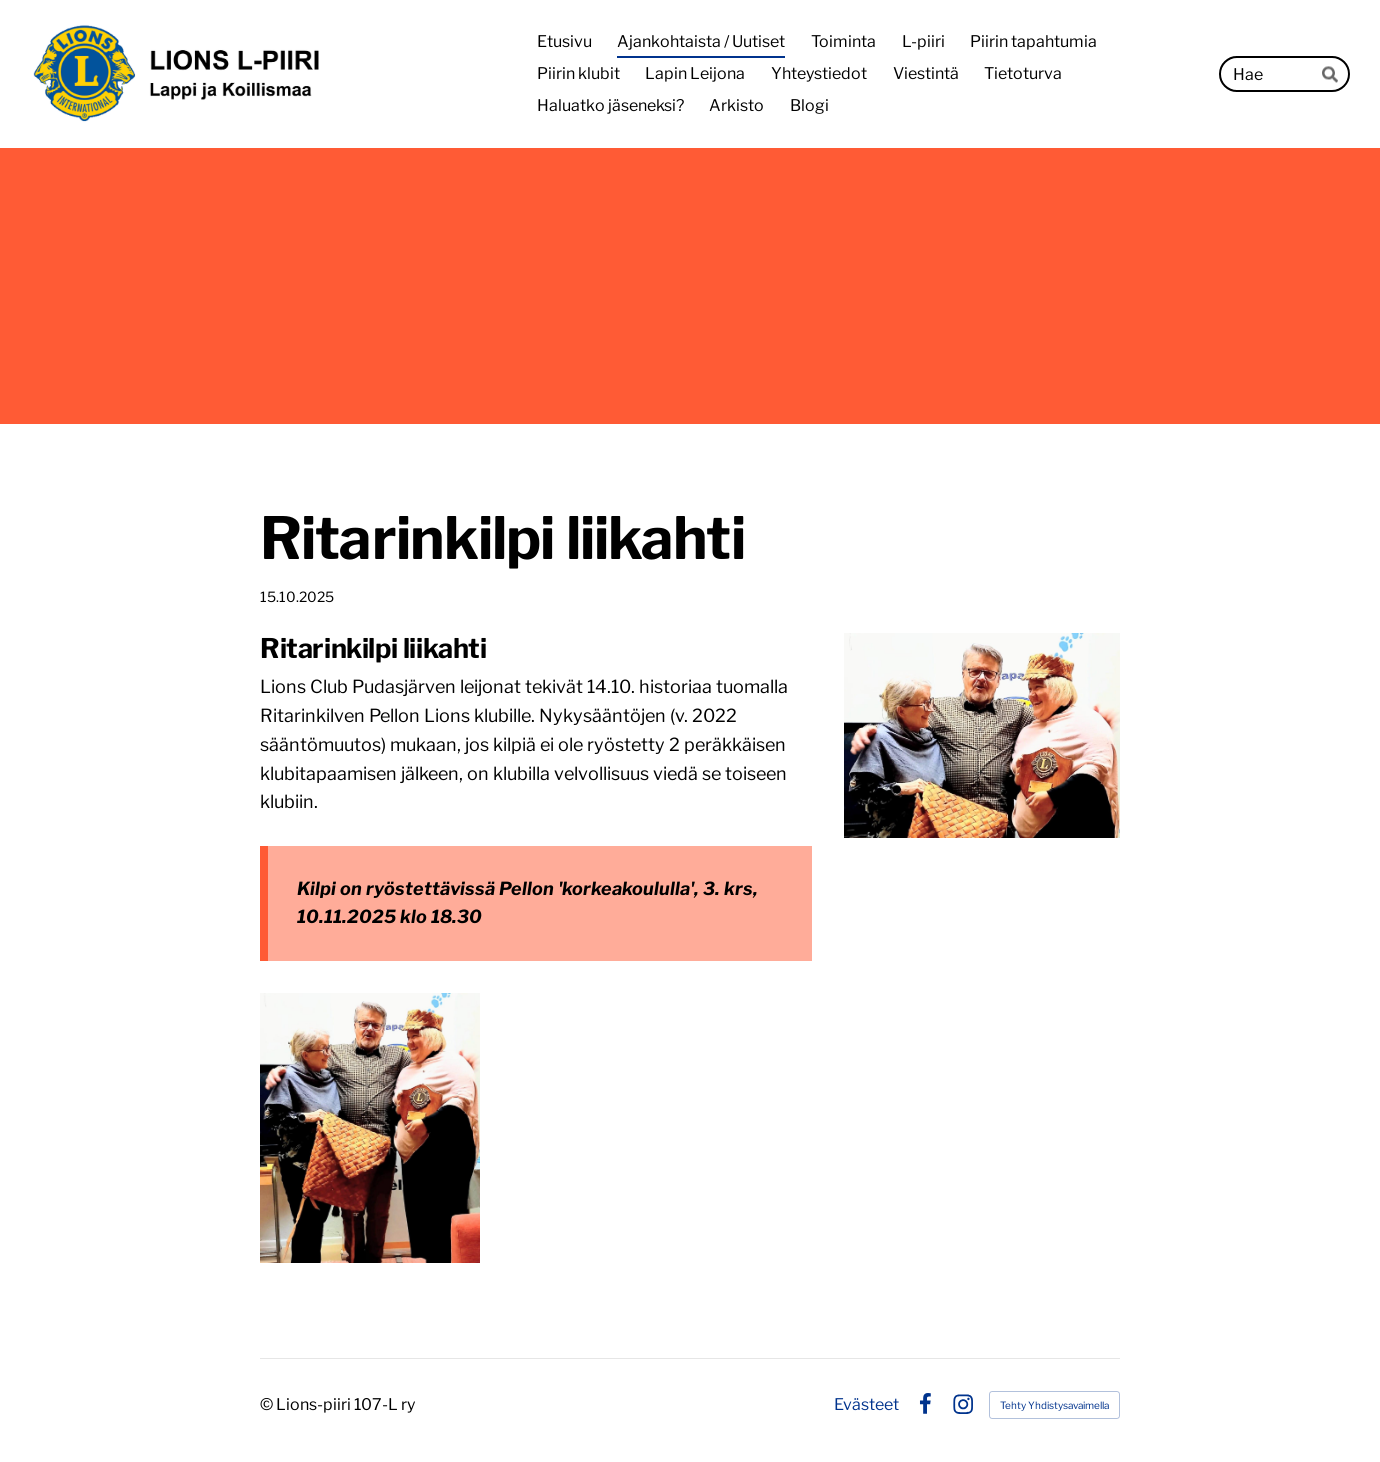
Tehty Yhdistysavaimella (1054, 1405)
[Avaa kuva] (370, 1128)
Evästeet (866, 1405)
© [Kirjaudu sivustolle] (268, 1404)
